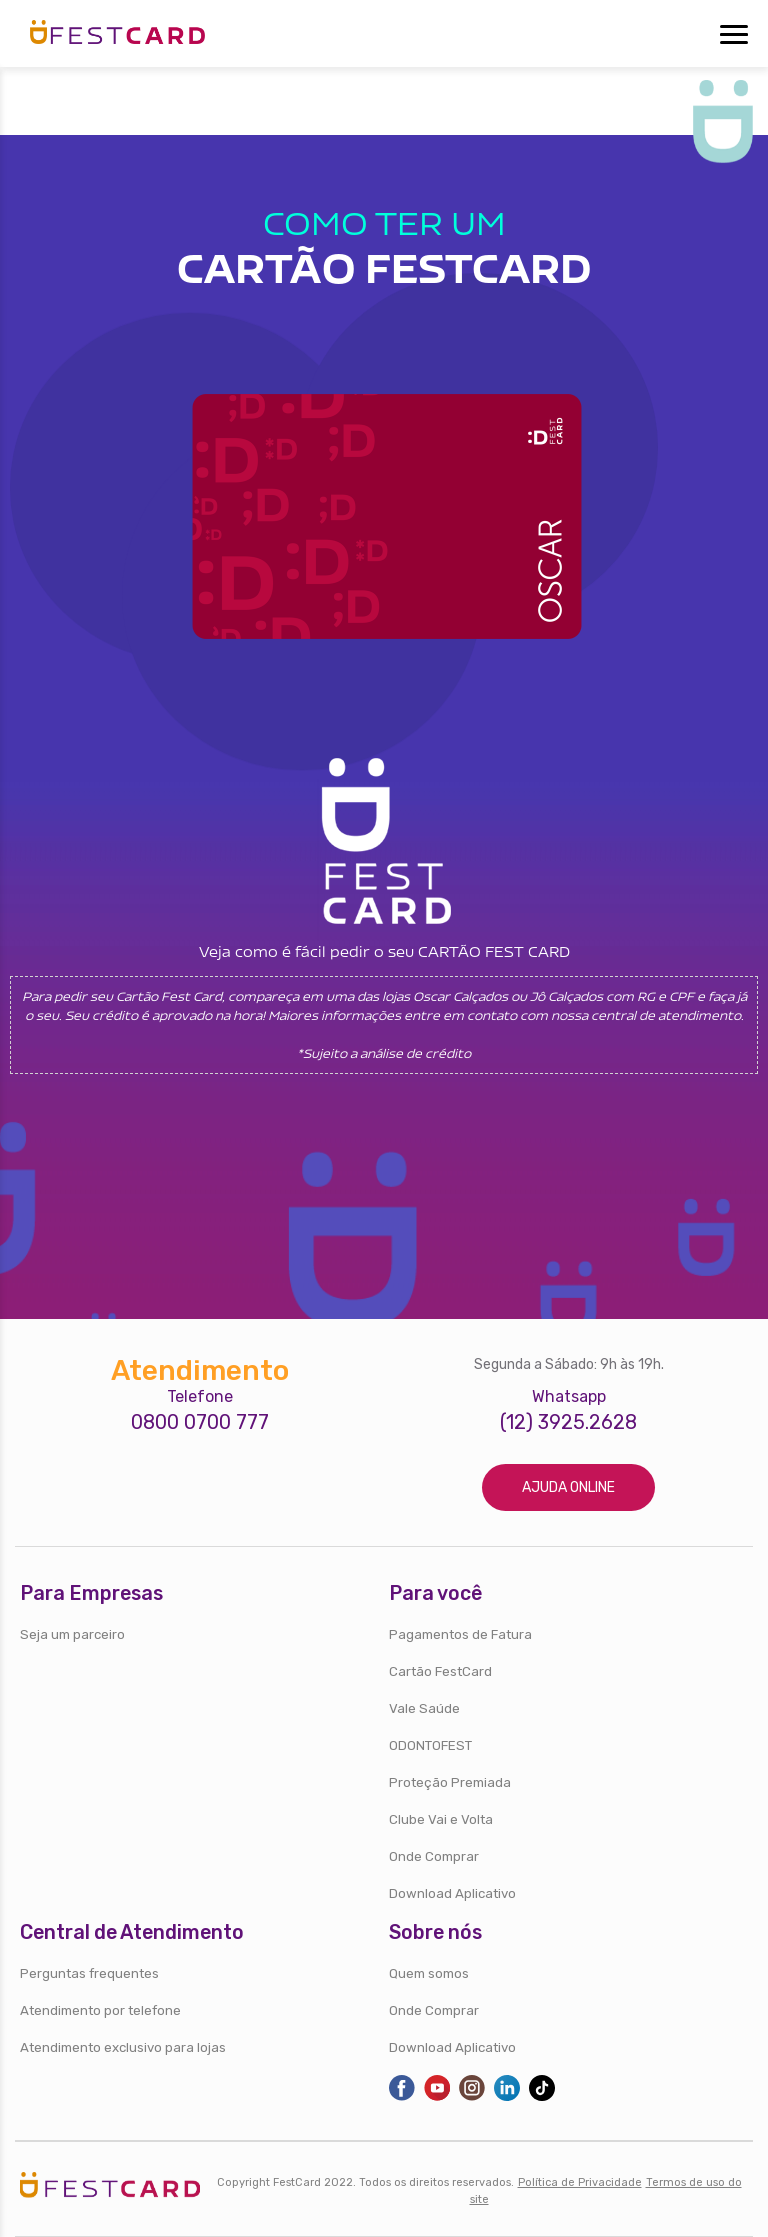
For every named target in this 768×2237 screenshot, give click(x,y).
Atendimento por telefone (100, 2010)
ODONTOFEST (430, 1745)
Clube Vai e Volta (441, 1819)
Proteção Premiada (450, 1782)
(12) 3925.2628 (568, 1422)
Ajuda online (568, 1487)
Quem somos (429, 1973)
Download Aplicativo (452, 1893)
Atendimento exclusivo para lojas (123, 2047)
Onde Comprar (434, 1856)
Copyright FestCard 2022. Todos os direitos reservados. (365, 2182)
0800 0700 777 (200, 1422)
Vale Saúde (424, 1708)
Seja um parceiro (72, 1634)
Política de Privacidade (580, 2182)
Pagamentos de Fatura (460, 1634)
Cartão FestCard (440, 1671)
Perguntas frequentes (89, 1973)
